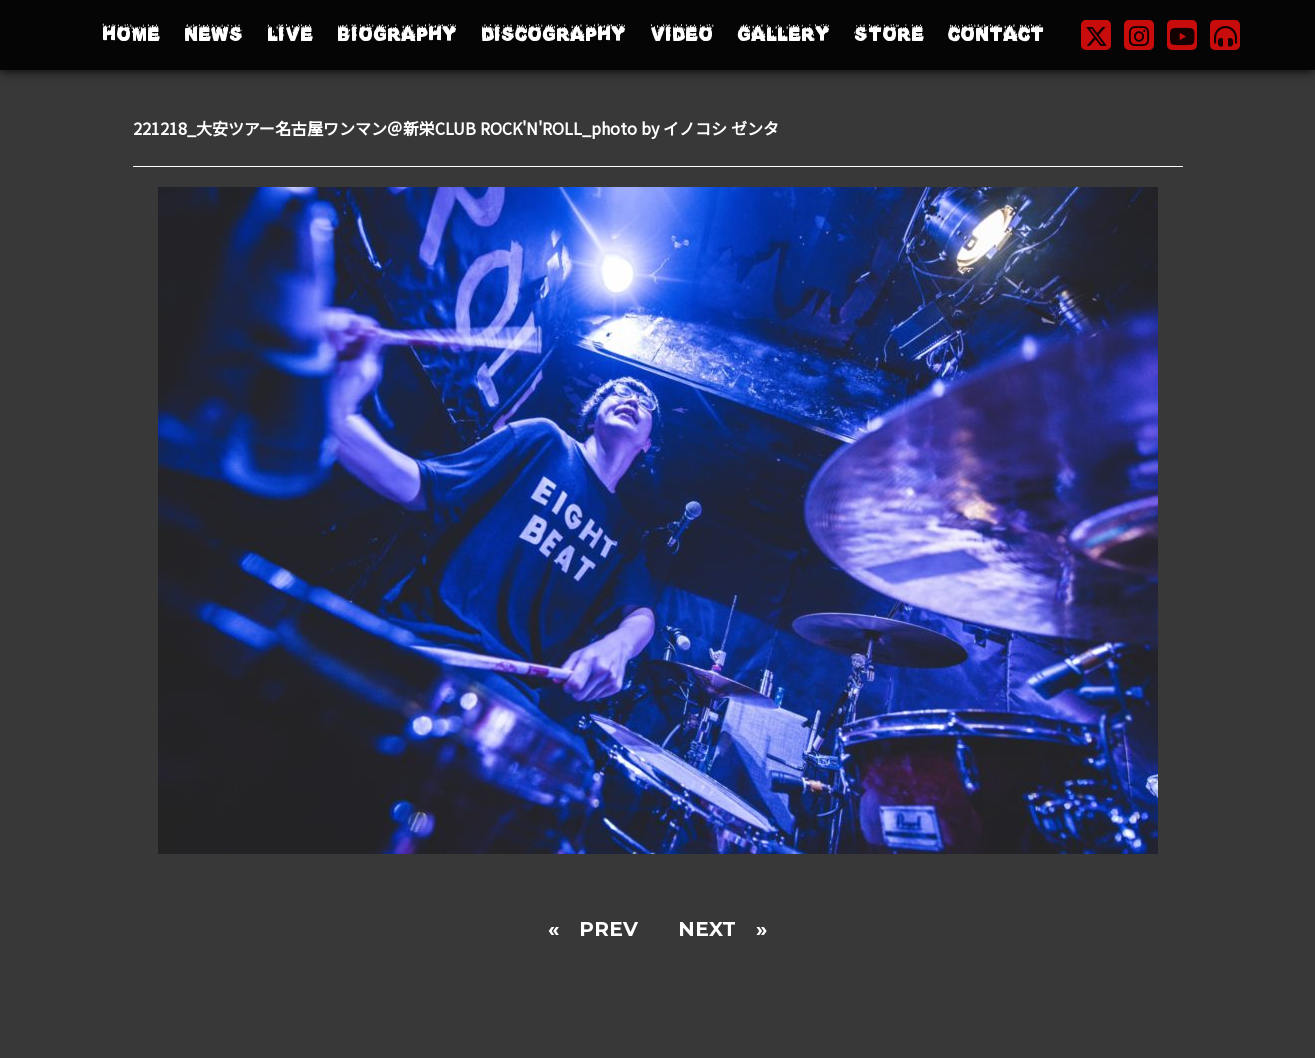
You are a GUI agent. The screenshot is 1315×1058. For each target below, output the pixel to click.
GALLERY (783, 34)
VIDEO (681, 34)
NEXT (707, 929)
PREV (608, 929)
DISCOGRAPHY (553, 34)
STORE (889, 34)
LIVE (290, 34)
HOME (131, 34)
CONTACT (996, 34)
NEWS (213, 34)
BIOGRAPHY (397, 34)
